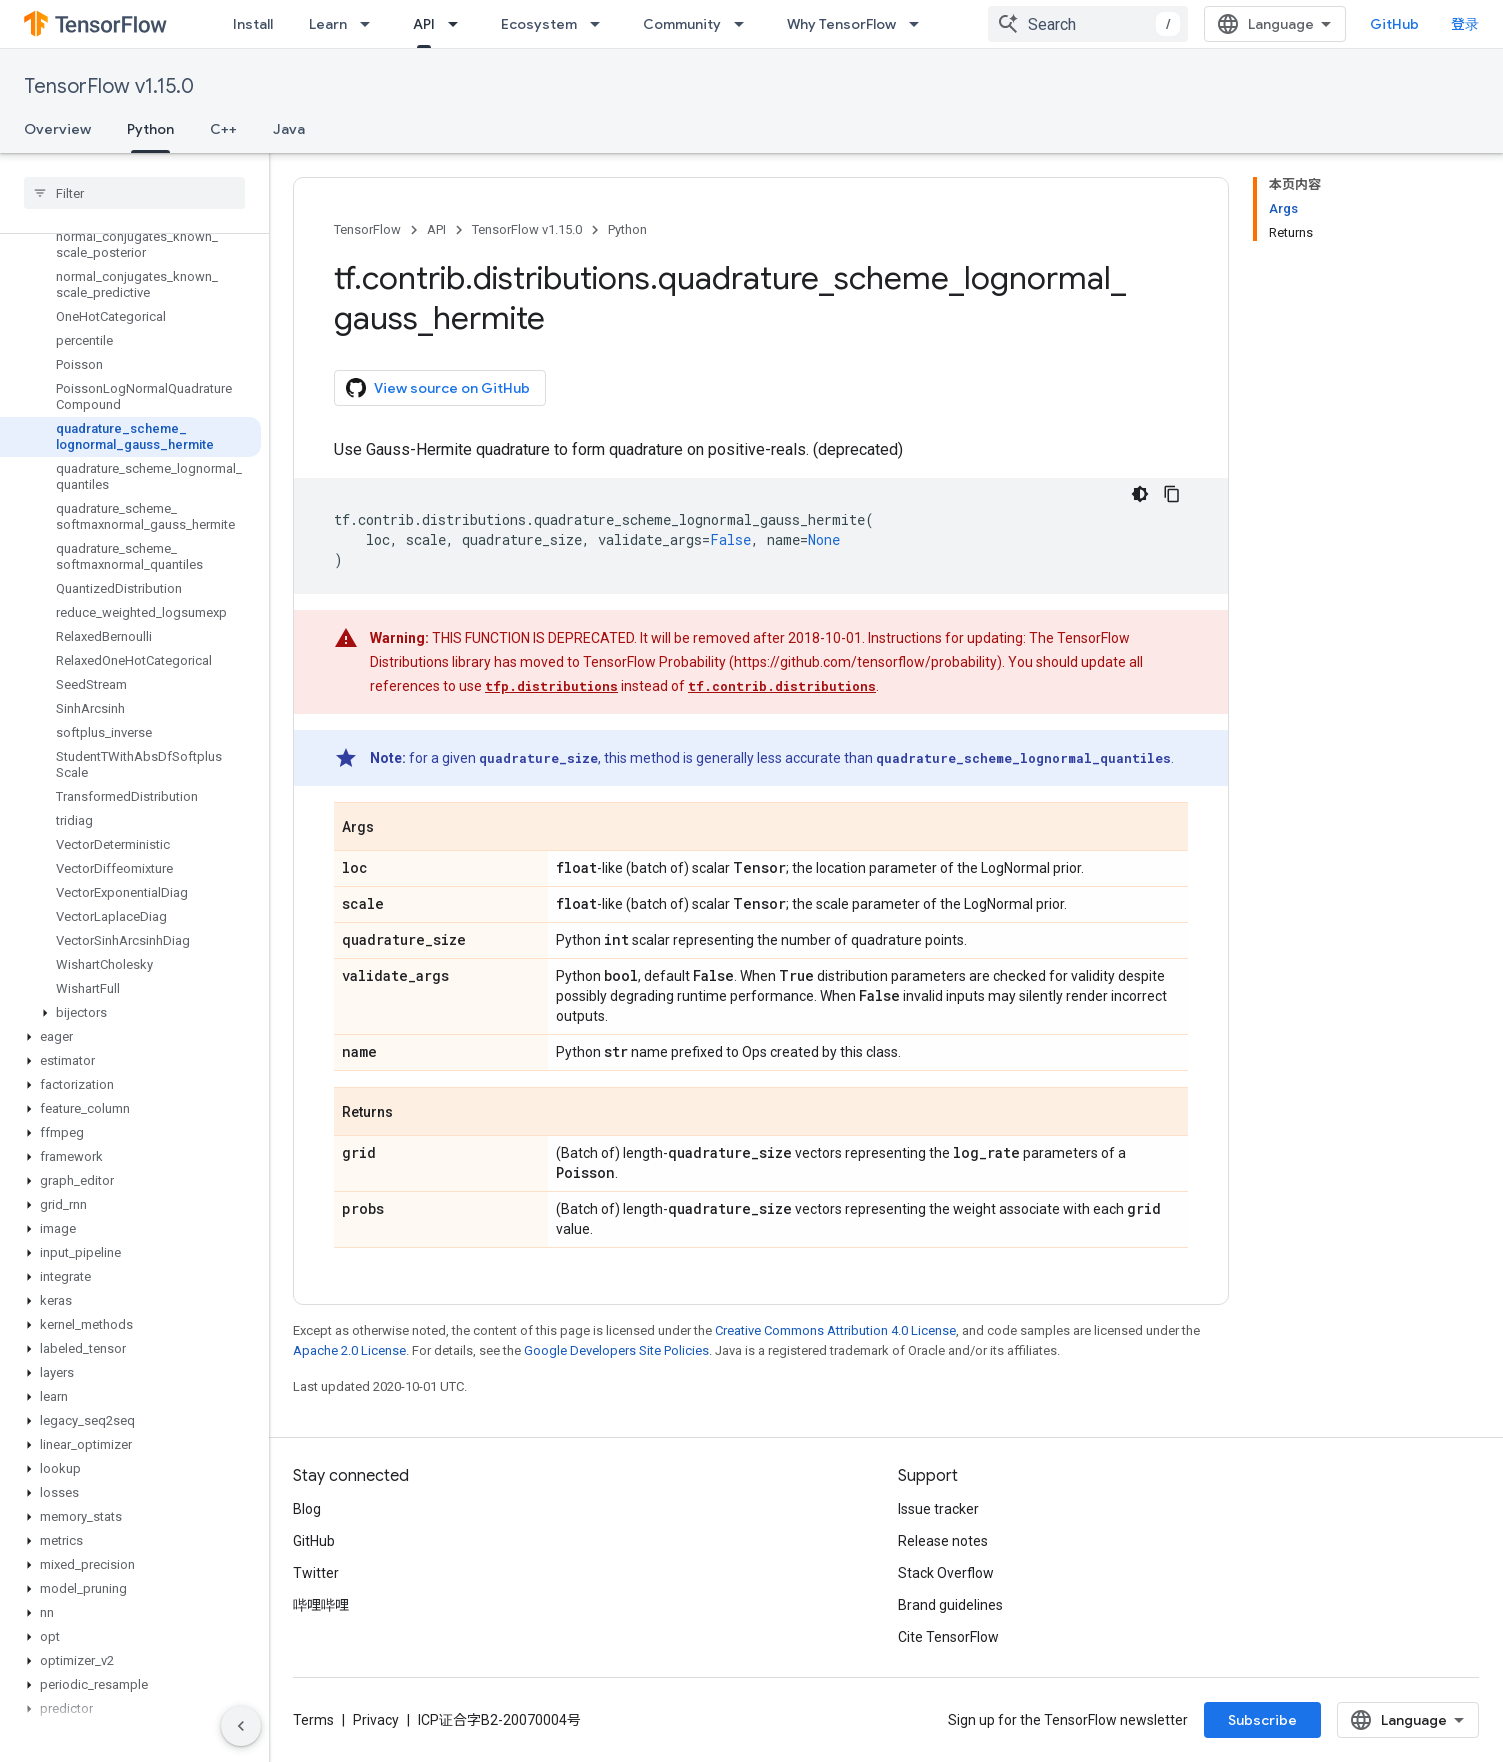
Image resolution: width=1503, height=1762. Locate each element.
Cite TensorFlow (948, 1637)
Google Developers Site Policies (616, 1350)
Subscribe (1262, 1720)
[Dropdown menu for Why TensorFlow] (920, 24)
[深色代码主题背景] (1140, 494)
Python (627, 229)
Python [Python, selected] (150, 129)
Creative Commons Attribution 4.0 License (835, 1330)
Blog (307, 1509)
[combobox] (1088, 24)
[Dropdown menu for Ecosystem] (601, 24)
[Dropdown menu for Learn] (371, 24)
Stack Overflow (946, 1573)
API (436, 229)
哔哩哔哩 (321, 1605)
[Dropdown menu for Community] (745, 24)
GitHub (1394, 24)
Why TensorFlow (841, 24)
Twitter (316, 1573)
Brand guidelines (950, 1605)
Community (682, 24)
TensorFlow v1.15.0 (109, 86)
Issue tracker (938, 1509)
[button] (130, 1013)
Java (289, 129)
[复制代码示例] (1172, 494)
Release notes (943, 1541)
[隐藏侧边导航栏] (241, 1726)
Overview (57, 129)
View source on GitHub (438, 388)
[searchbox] (134, 193)
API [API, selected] (424, 24)
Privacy (376, 1720)
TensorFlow (367, 229)
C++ (223, 129)
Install (253, 24)
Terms (313, 1720)
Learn (328, 24)
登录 (1465, 24)
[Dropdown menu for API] (459, 24)
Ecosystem (539, 24)
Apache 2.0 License (349, 1350)
